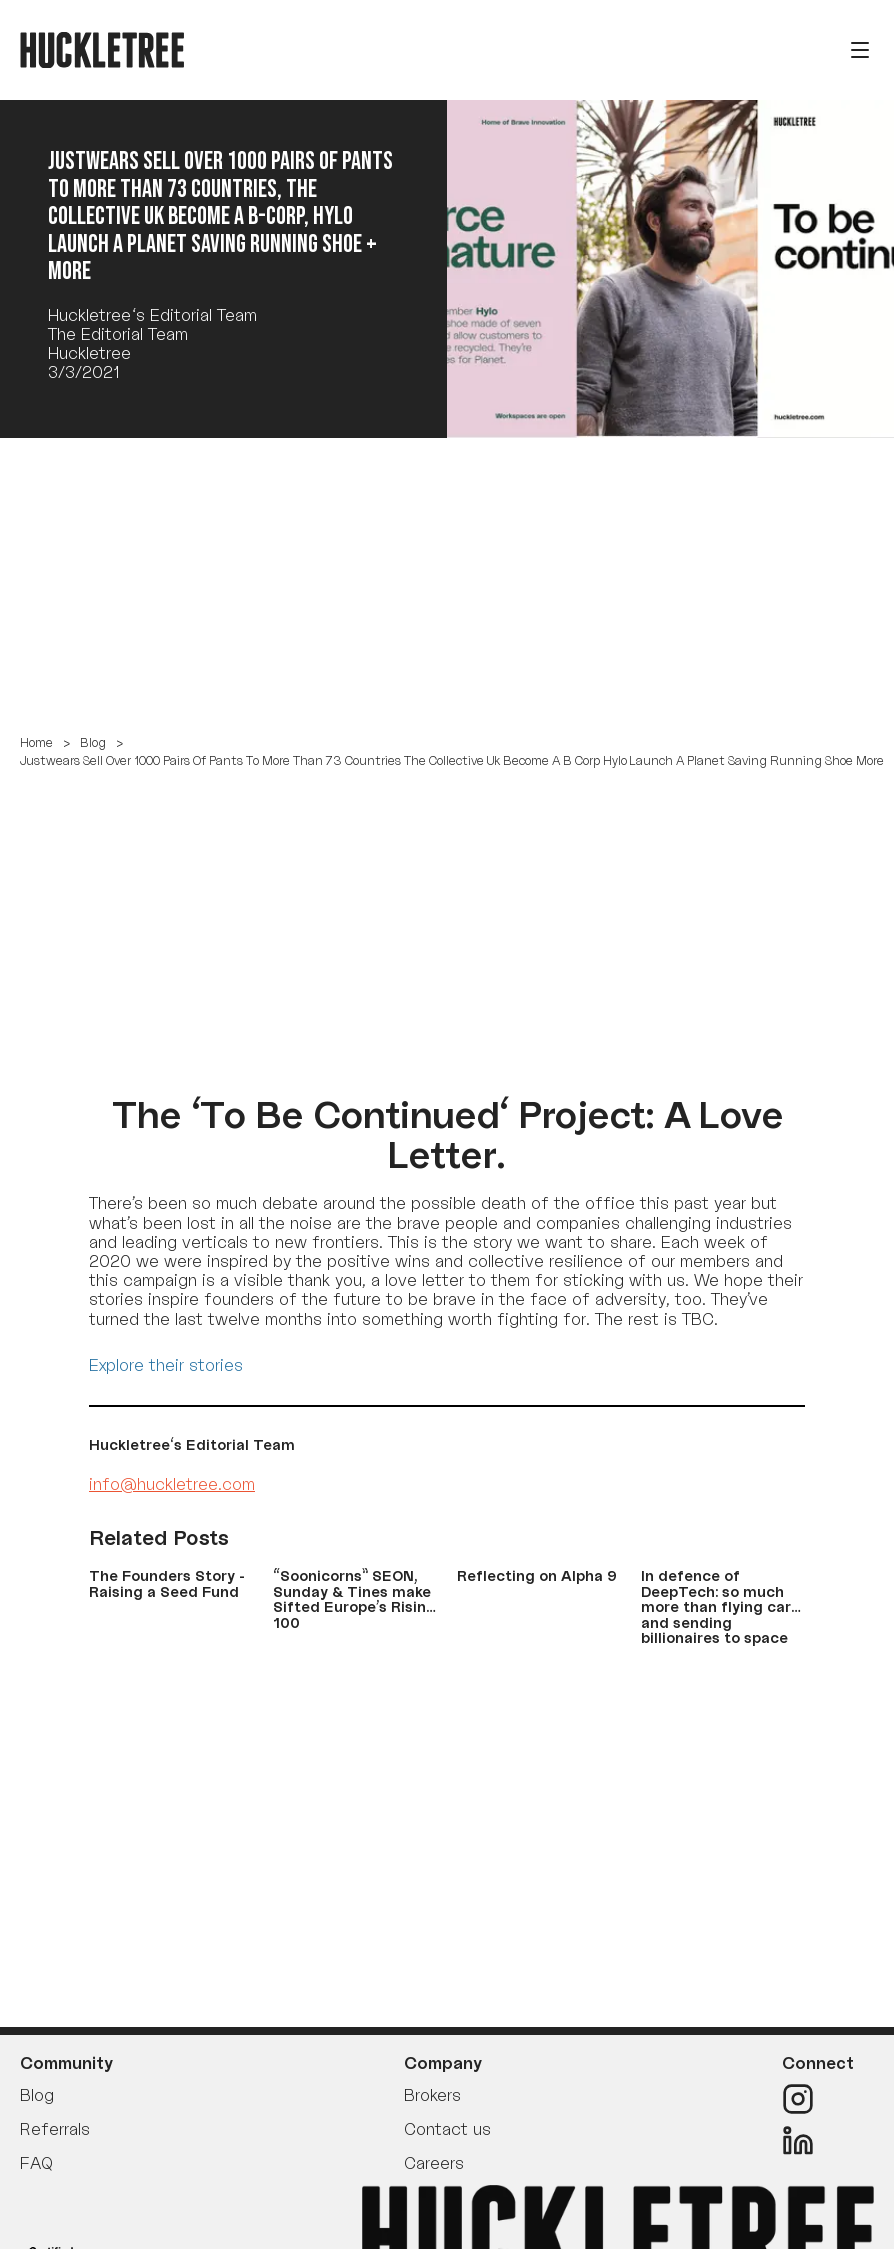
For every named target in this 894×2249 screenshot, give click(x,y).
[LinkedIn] (818, 2141)
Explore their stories (166, 1365)
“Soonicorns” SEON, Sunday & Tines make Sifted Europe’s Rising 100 (354, 1598)
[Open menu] (860, 50)
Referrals (55, 2129)
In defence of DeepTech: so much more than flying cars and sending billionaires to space (720, 1606)
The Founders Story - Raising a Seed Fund (167, 1583)
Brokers (432, 2095)
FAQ (36, 2163)
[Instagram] (818, 2099)
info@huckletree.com (172, 1484)
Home (36, 742)
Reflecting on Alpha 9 (537, 1575)
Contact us (447, 2129)
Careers (434, 2163)
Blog (93, 742)
